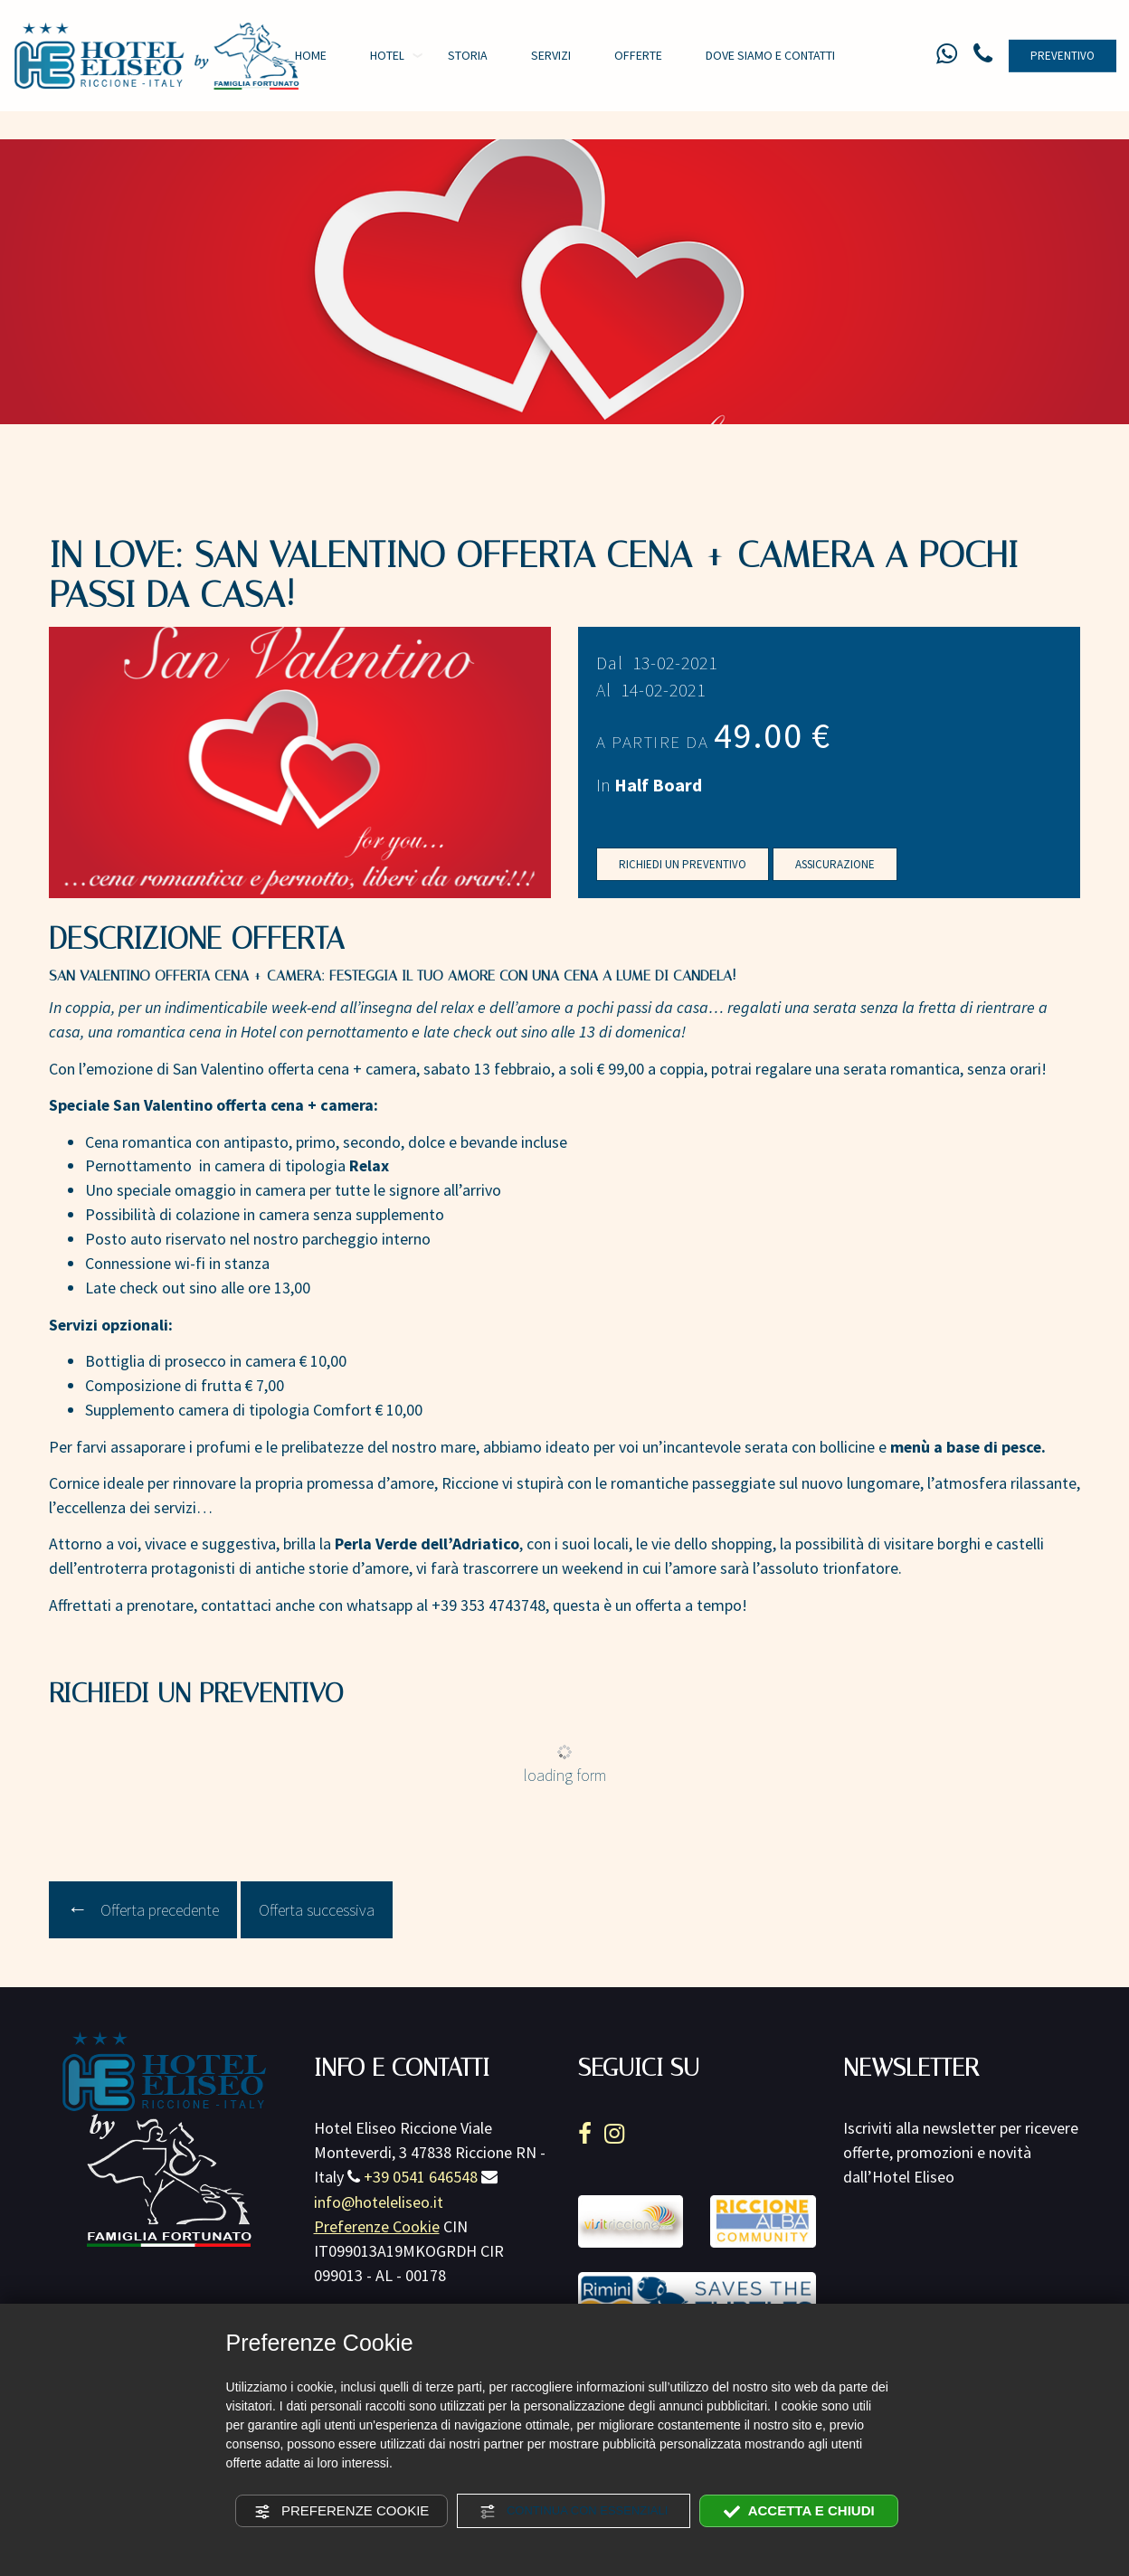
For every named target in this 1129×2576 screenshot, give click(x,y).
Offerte (638, 55)
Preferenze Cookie (342, 2511)
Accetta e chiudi (799, 2511)
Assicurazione (835, 870)
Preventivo (1062, 55)
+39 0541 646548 (421, 2184)
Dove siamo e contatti (770, 55)
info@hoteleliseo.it (378, 2209)
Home (311, 55)
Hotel (387, 55)
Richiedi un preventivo (682, 870)
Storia (468, 55)
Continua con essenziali (573, 2512)
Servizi (551, 55)
